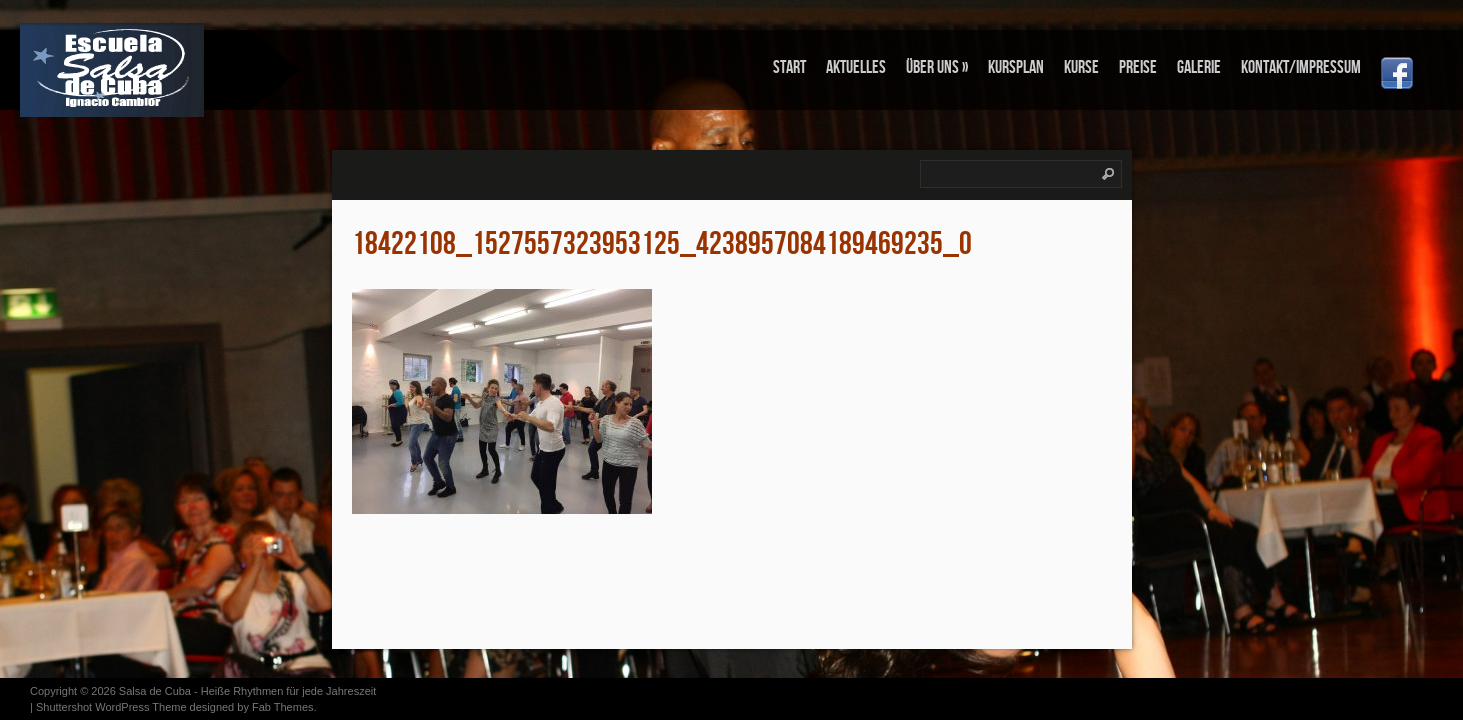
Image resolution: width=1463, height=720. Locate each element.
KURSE (1081, 67)
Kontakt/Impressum (1301, 67)
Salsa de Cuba (155, 691)
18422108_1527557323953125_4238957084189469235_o (662, 244)
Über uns (937, 67)
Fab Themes (283, 707)
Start (789, 67)
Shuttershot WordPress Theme (111, 707)
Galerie (1199, 67)
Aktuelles (856, 67)
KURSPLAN (1016, 67)
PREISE (1138, 67)
